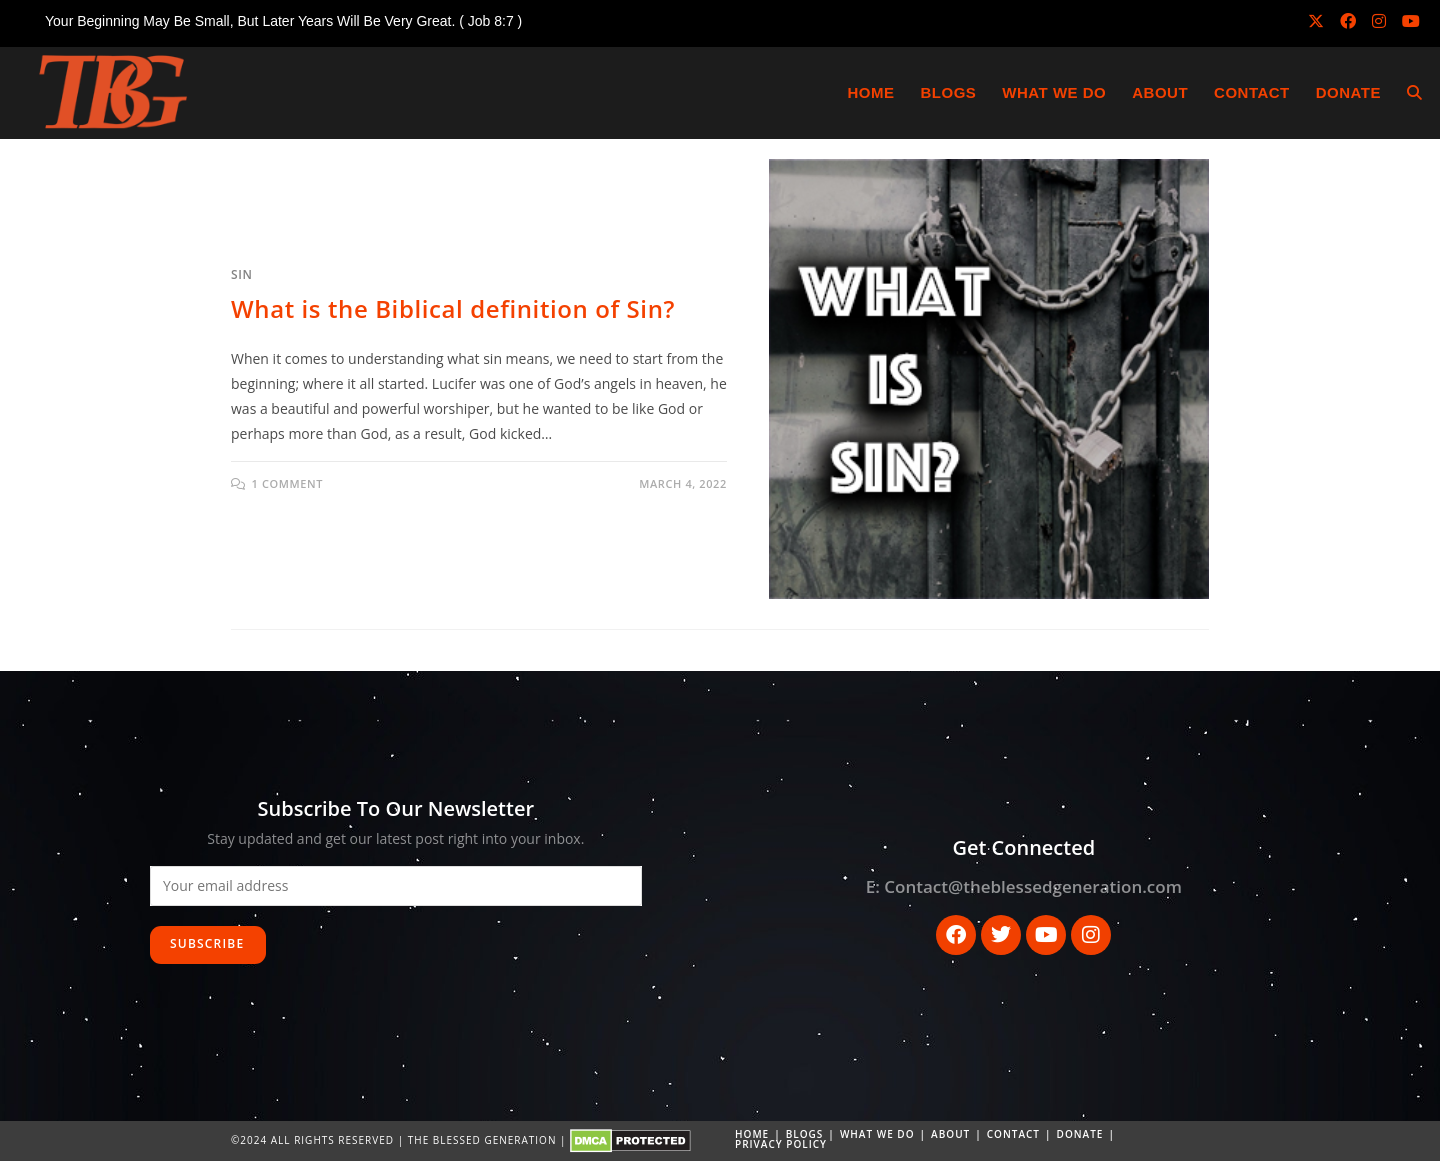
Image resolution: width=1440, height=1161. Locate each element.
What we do (877, 1134)
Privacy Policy (781, 1144)
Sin (241, 274)
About (950, 1134)
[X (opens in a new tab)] (1316, 21)
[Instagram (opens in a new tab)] (1379, 21)
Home (752, 1134)
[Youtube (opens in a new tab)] (1407, 21)
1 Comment (287, 483)
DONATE (1080, 1134)
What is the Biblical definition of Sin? (453, 308)
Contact (1013, 1134)
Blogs (805, 1134)
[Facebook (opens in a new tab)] (1348, 21)
